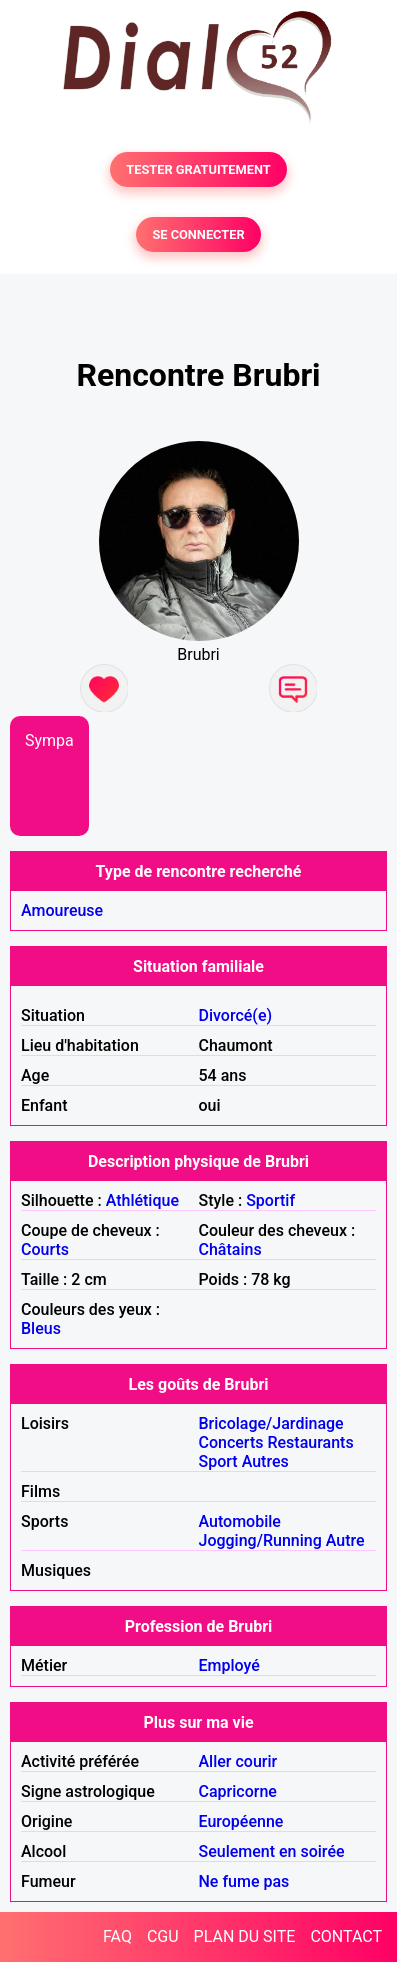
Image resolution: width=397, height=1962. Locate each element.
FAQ (117, 1936)
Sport (218, 1461)
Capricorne (238, 1791)
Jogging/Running (260, 1540)
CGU (163, 1936)
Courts (45, 1249)
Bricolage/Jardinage (271, 1423)
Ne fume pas (244, 1881)
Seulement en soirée (272, 1851)
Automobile (240, 1521)
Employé (229, 1665)
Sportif (270, 1200)
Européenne (241, 1821)
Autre (345, 1540)
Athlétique (142, 1200)
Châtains (230, 1249)
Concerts (231, 1442)
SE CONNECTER (198, 234)
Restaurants (310, 1442)
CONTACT (346, 1936)
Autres (265, 1461)
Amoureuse (62, 910)
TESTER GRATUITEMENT (198, 169)
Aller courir (238, 1761)
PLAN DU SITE (245, 1936)
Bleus (41, 1328)
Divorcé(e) (236, 1015)
